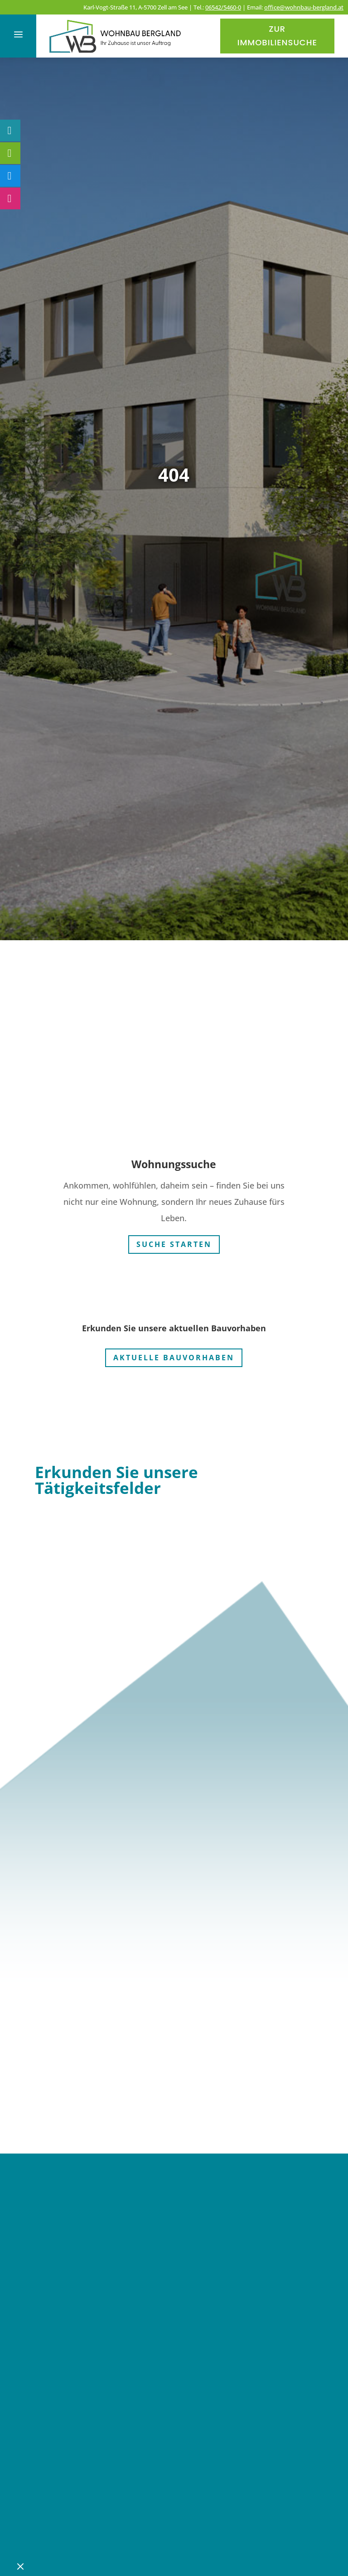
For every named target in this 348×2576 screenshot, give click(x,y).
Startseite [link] (70, 2300)
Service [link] (61, 2436)
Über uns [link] (68, 2327)
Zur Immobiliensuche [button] (277, 35)
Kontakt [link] (63, 2490)
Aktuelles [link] (69, 2409)
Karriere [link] (64, 2463)
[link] (115, 54)
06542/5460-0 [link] (223, 7)
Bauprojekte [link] (81, 2382)
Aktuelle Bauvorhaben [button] (173, 1355)
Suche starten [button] (174, 1242)
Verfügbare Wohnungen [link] (131, 2354)
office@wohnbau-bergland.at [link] (303, 7)
